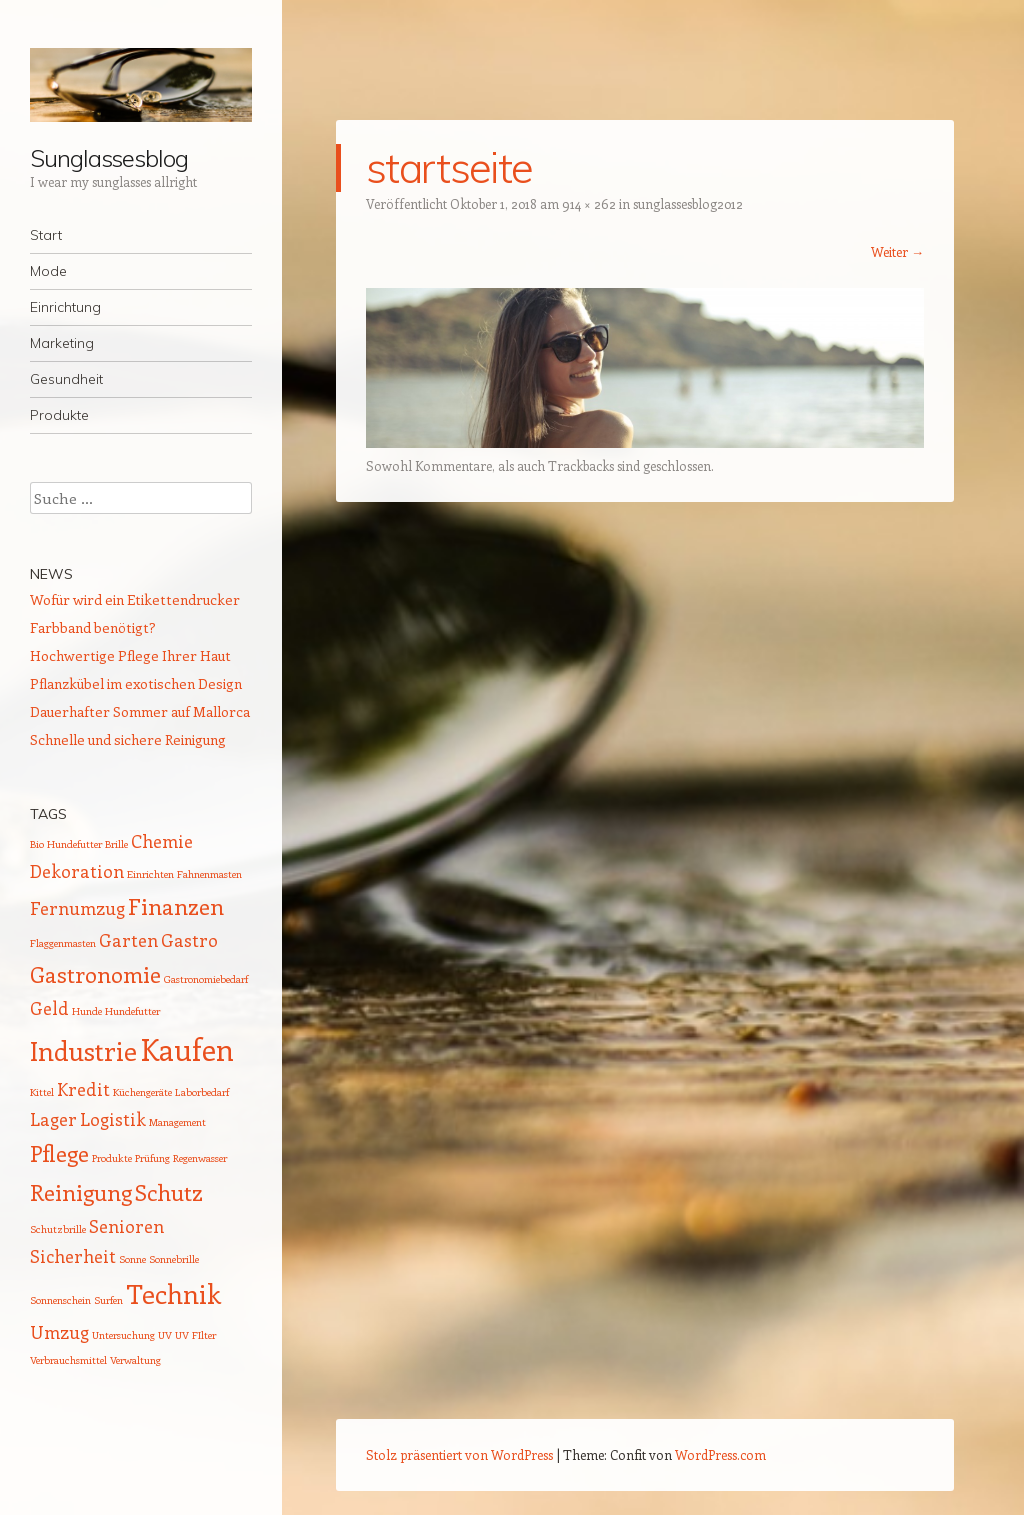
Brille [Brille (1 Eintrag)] (116, 844)
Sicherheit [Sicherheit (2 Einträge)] (73, 1256)
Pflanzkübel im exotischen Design (136, 683)
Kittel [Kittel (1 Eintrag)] (42, 1092)
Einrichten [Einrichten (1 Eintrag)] (150, 874)
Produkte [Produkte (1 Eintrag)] (112, 1158)
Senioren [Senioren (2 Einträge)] (126, 1226)
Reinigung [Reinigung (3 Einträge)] (81, 1192)
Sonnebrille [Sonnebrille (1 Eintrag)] (174, 1259)
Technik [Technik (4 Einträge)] (173, 1293)
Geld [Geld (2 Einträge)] (49, 1008)
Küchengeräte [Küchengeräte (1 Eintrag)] (142, 1092)
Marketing (62, 343)
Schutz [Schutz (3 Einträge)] (169, 1192)
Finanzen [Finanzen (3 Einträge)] (176, 906)
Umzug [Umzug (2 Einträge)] (59, 1332)
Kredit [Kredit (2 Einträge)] (83, 1089)
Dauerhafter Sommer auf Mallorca (140, 711)
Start (46, 235)
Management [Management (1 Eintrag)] (177, 1122)
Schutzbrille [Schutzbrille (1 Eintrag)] (58, 1229)
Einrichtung (65, 307)
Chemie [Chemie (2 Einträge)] (162, 841)
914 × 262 (589, 203)
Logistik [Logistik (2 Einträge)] (113, 1119)
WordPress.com (720, 1454)
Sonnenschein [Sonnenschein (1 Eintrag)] (60, 1300)
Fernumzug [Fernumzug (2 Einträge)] (77, 908)
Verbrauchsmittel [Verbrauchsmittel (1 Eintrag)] (68, 1360)
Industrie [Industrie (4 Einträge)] (83, 1050)
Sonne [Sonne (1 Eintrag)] (132, 1259)
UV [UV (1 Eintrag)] (165, 1335)
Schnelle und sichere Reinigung (128, 739)
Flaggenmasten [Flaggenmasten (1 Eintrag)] (63, 943)
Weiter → (897, 251)
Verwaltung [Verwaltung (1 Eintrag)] (135, 1360)
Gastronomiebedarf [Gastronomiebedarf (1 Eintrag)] (206, 979)
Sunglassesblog (109, 158)
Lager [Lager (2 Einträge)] (53, 1119)
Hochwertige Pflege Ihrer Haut (130, 655)
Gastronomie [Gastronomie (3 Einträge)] (95, 974)
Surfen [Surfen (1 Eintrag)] (108, 1300)
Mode (48, 271)
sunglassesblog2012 (688, 203)
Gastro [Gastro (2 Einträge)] (189, 940)
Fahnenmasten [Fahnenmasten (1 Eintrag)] (209, 874)
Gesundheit (66, 379)
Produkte (59, 415)
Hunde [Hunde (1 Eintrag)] (87, 1011)
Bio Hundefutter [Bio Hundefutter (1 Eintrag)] (66, 844)
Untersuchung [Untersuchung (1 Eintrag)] (123, 1335)
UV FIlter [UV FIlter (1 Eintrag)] (195, 1335)
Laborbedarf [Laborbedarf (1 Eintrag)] (202, 1092)
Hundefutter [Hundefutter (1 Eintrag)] (132, 1011)
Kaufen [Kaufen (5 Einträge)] (187, 1049)
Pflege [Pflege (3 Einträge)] (59, 1153)
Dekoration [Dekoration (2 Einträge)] (77, 871)
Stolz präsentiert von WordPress (459, 1454)
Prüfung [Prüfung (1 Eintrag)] (152, 1158)
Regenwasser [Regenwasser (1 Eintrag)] (200, 1158)
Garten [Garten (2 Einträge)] (128, 940)
